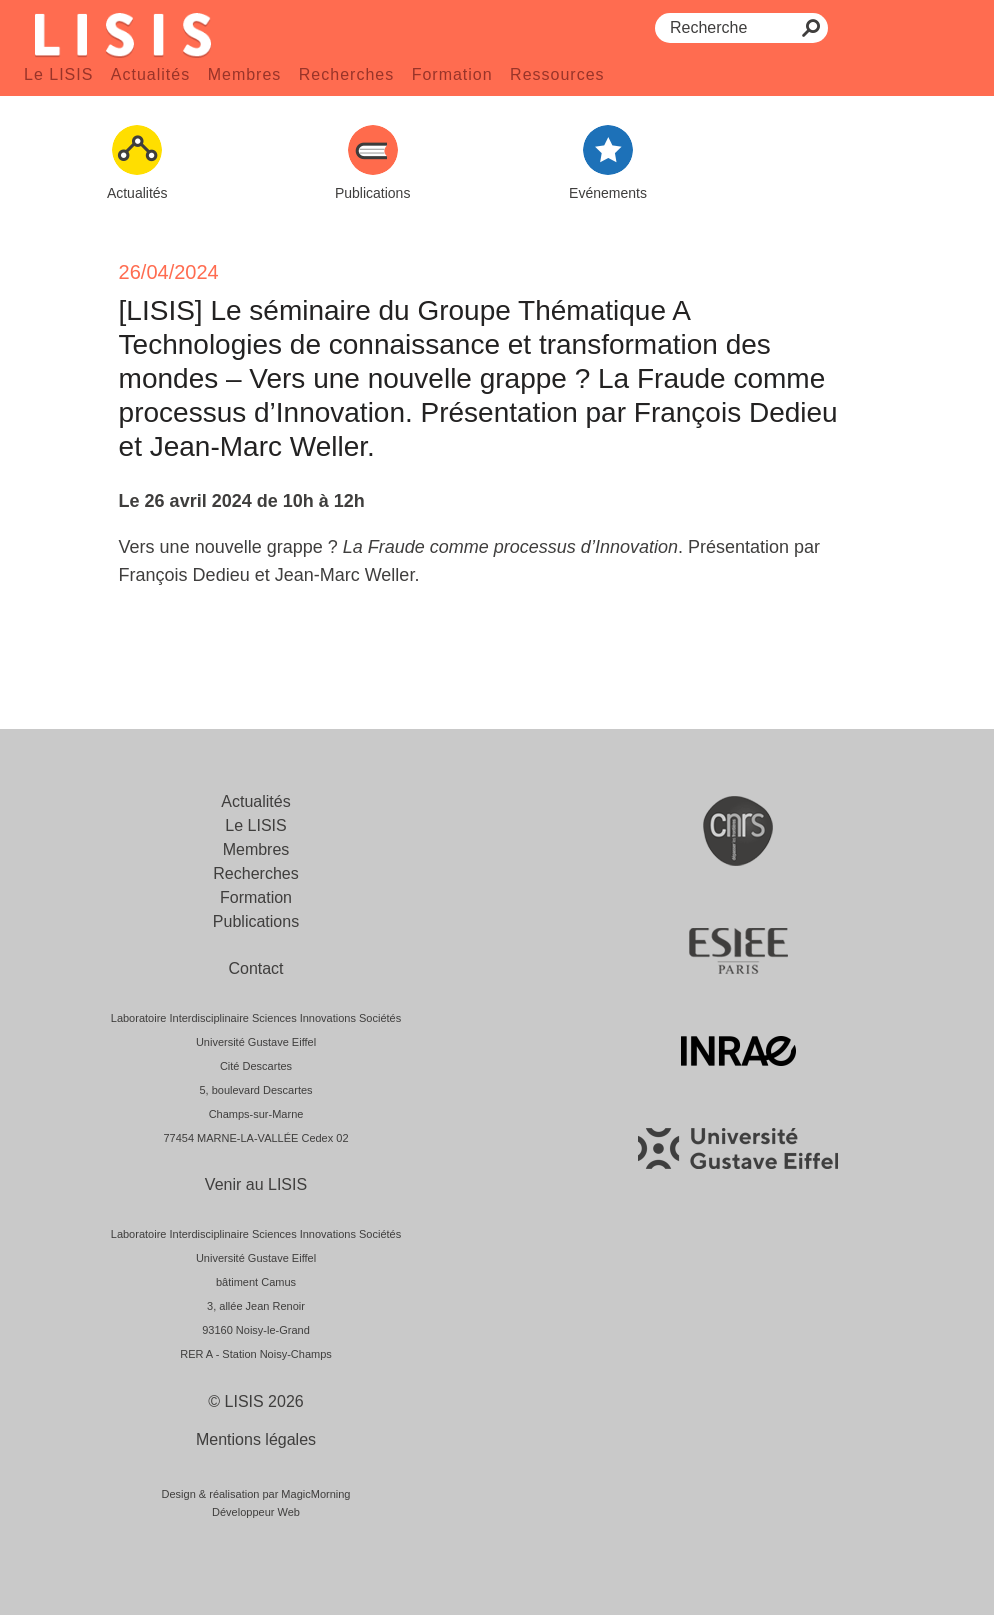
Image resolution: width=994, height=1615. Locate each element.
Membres (245, 74)
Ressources (557, 74)
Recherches (346, 74)
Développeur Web (256, 1512)
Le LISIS (58, 74)
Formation (452, 74)
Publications (256, 921)
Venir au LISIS (256, 1184)
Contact (255, 968)
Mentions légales (256, 1439)
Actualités (150, 74)
